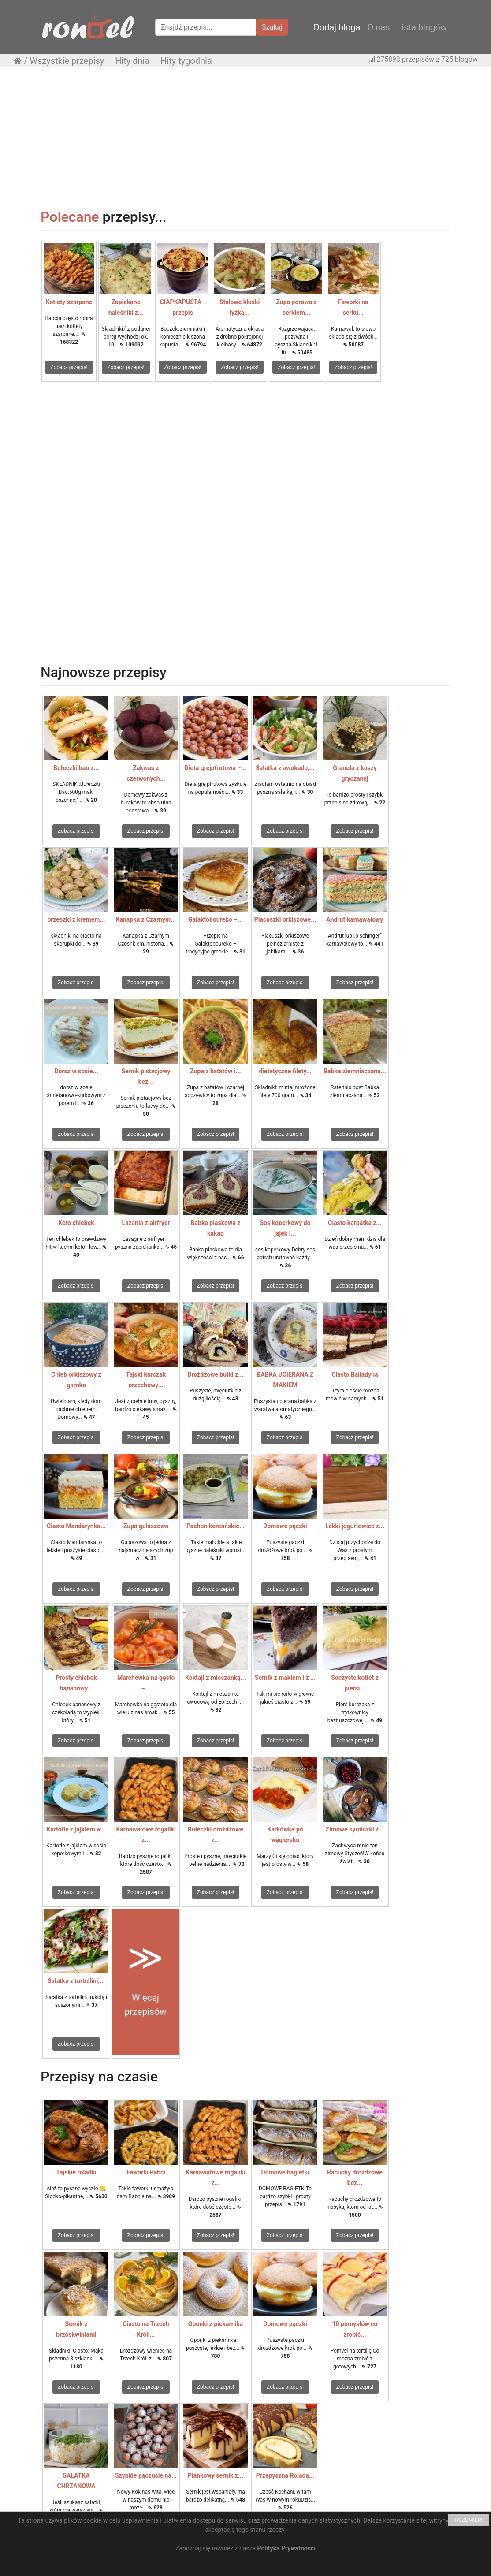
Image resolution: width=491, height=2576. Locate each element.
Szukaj (272, 27)
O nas (379, 27)
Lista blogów (422, 27)
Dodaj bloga (336, 27)
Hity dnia (132, 61)
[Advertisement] (245, 138)
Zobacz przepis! (68, 367)
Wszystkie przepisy (67, 61)
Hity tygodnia (186, 61)
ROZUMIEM (468, 2520)
